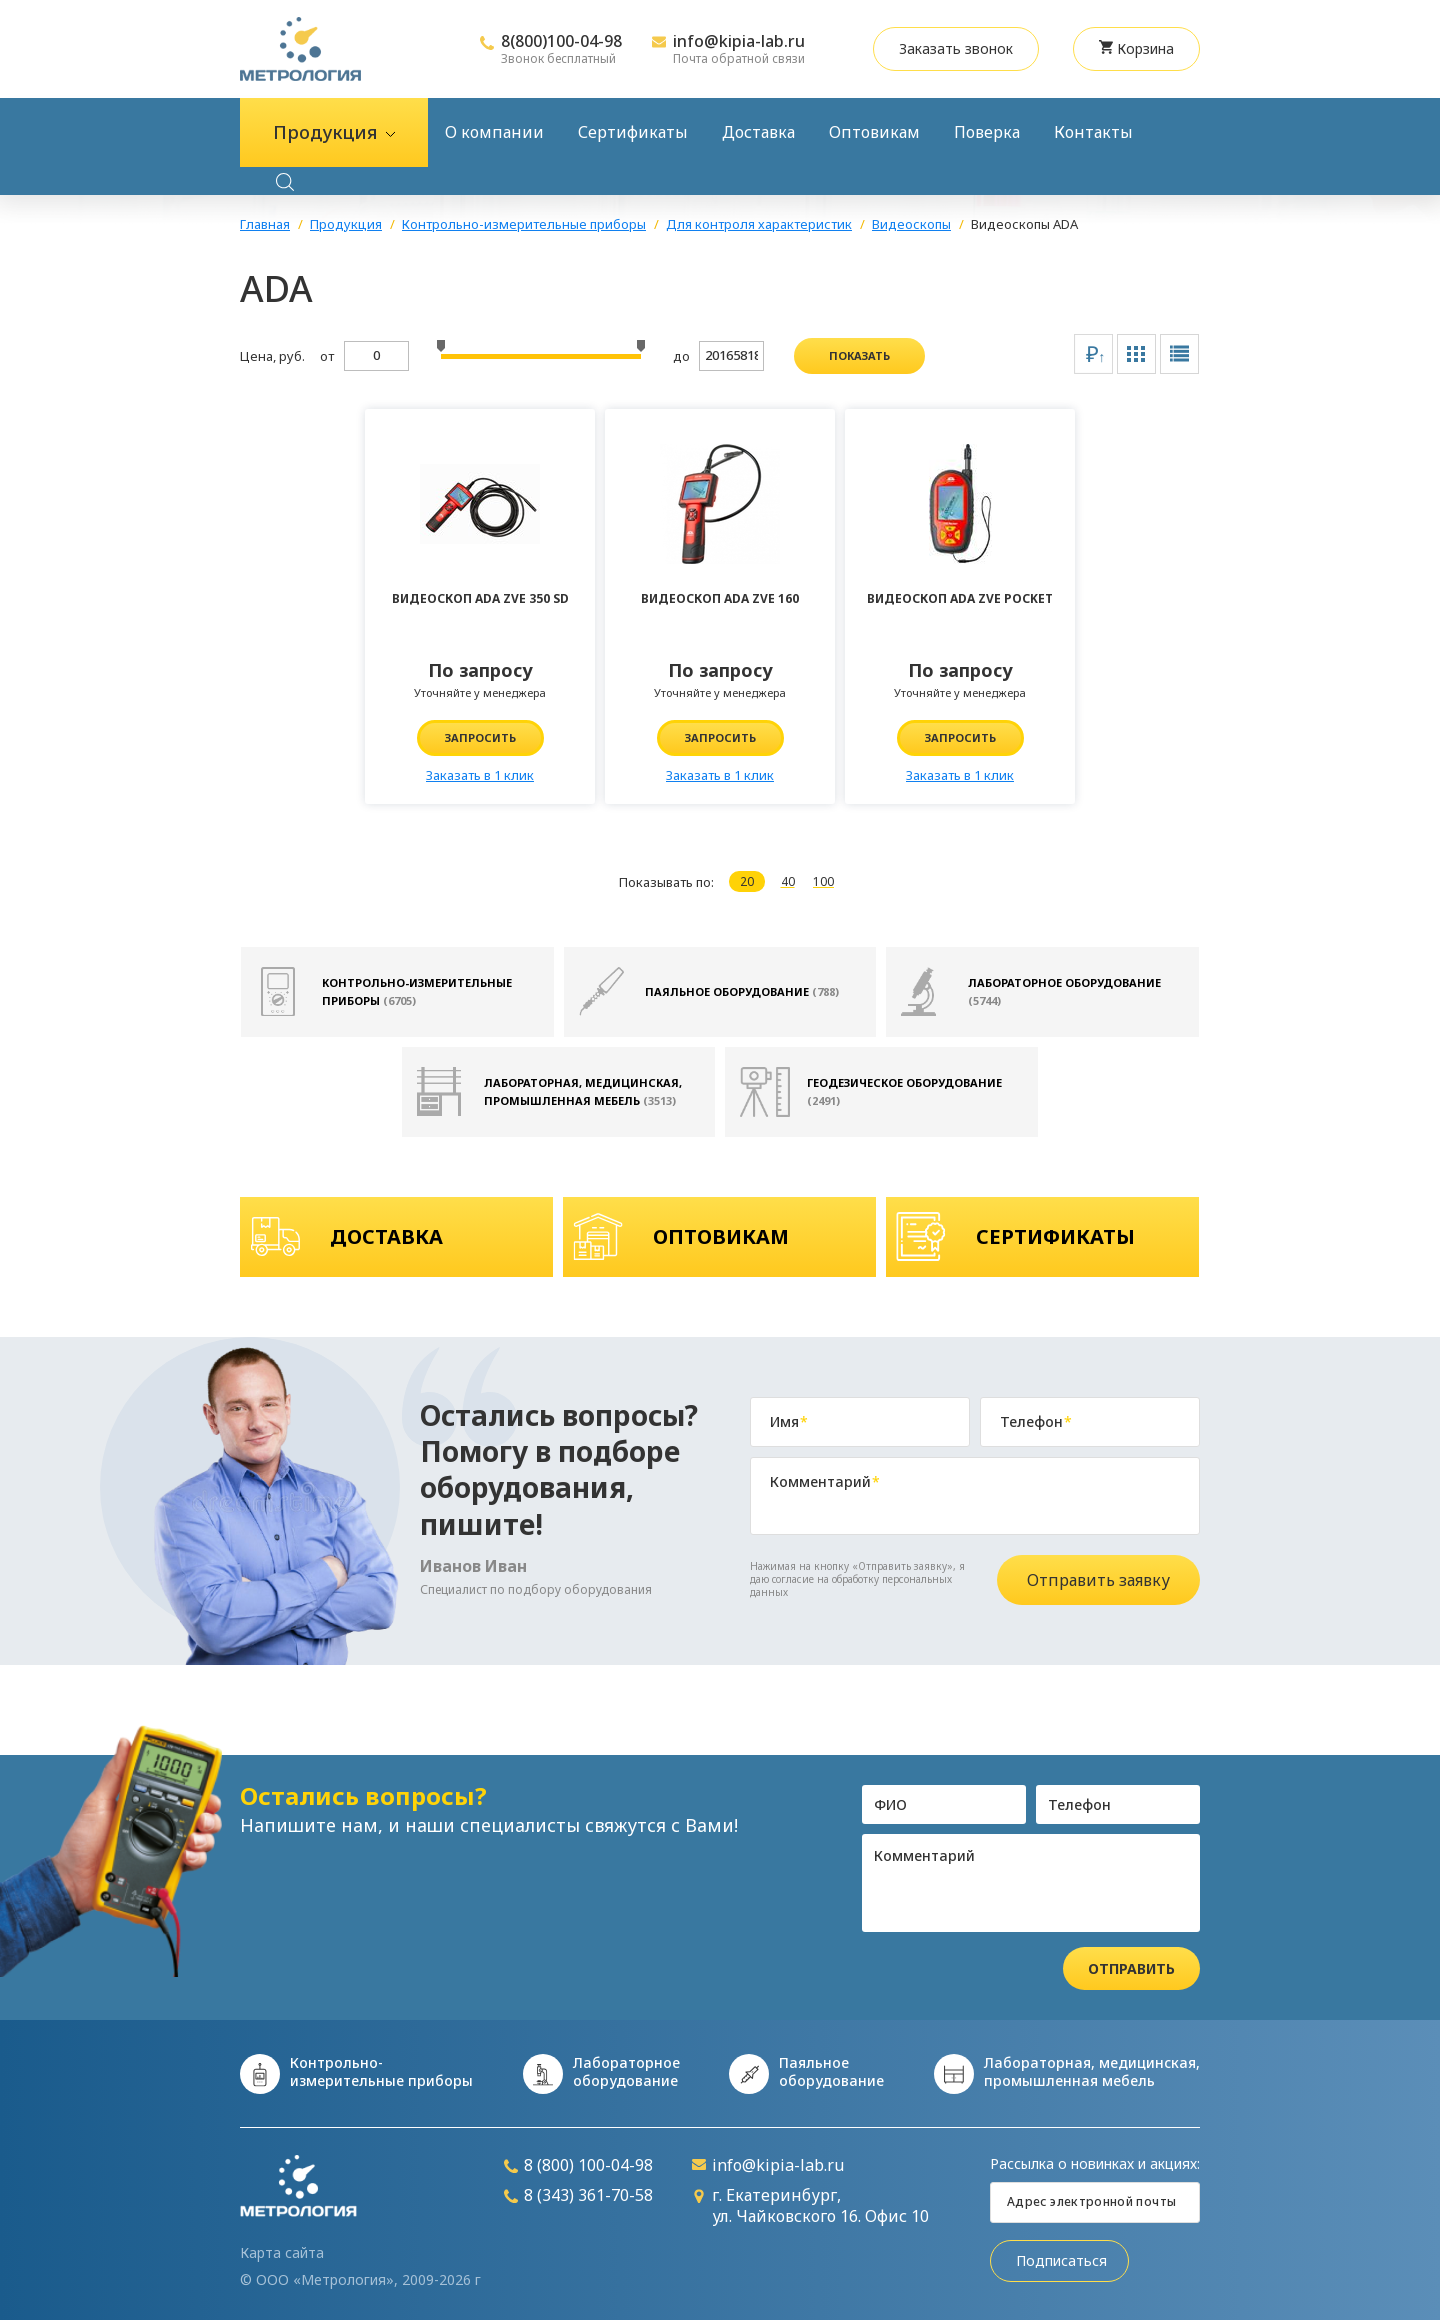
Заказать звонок (956, 48)
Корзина (1136, 48)
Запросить (480, 737)
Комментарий (825, 1482)
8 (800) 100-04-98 (578, 2165)
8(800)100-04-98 (561, 41)
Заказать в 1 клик (480, 775)
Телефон (1036, 1422)
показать (859, 355)
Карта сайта (282, 2253)
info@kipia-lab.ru (739, 41)
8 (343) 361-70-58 (578, 2195)
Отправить (1131, 1968)
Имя (789, 1422)
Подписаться (1061, 2260)
